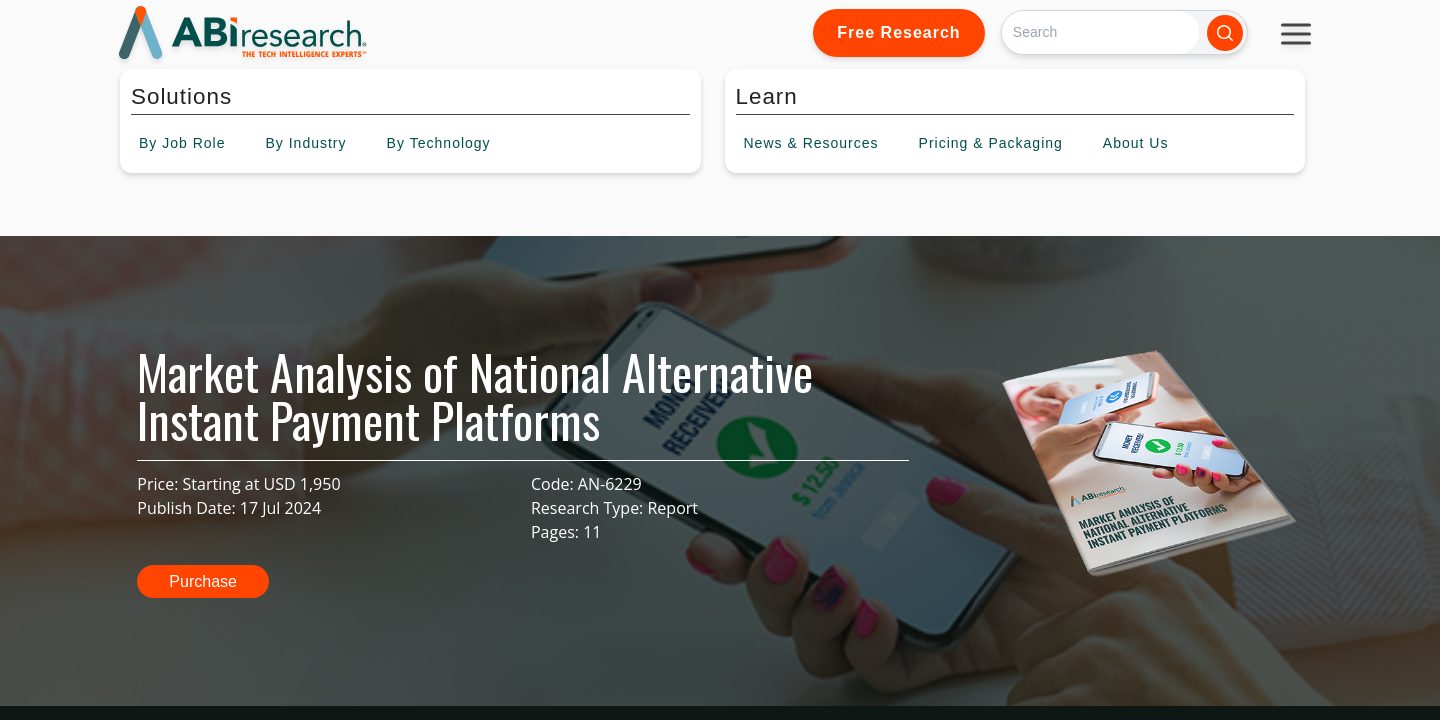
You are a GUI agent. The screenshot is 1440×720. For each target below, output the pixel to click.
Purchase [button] (203, 581)
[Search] (1100, 32)
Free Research (898, 32)
